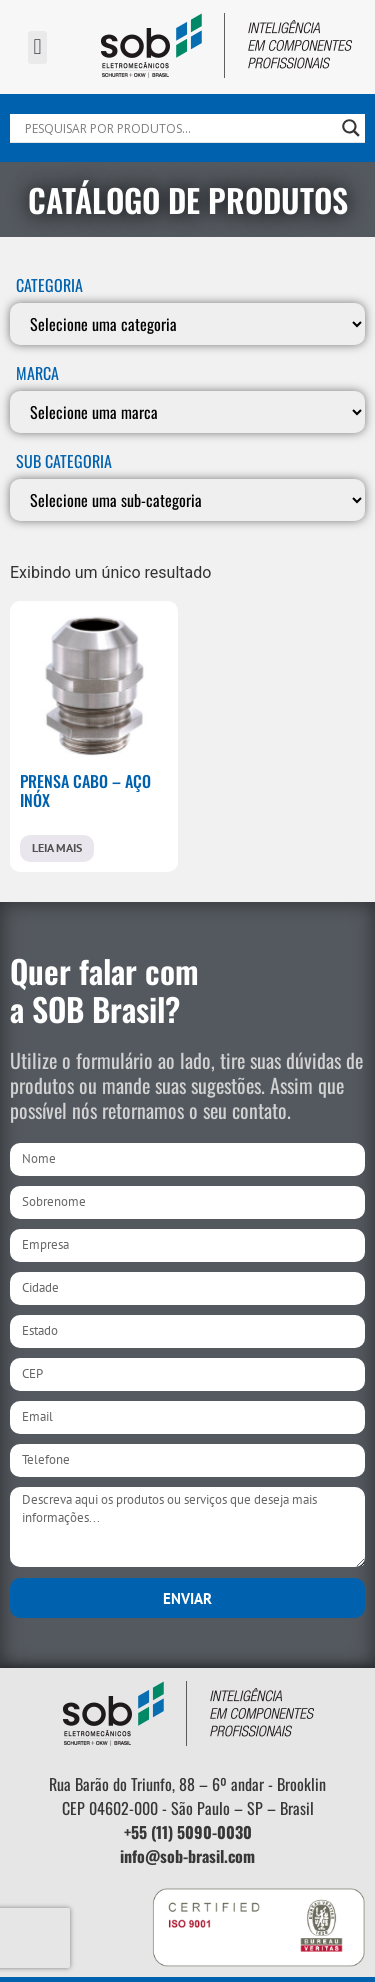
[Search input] (178, 128)
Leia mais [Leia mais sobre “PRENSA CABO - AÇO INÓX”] (57, 847)
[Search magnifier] (351, 128)
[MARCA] (187, 412)
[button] (37, 47)
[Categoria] (187, 324)
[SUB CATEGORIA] (187, 500)
